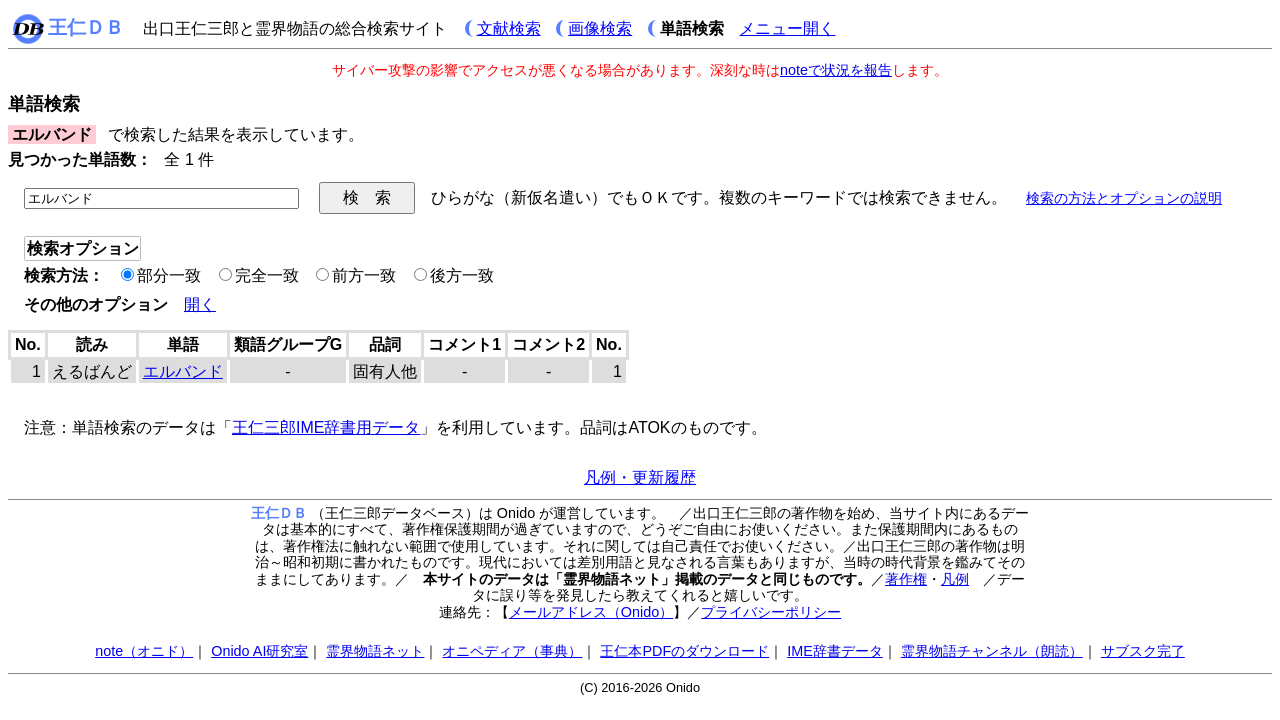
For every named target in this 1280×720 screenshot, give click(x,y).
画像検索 (600, 28)
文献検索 (509, 28)
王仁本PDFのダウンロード (684, 651)
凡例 (955, 579)
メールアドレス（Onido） (591, 612)
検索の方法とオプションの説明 (1124, 198)
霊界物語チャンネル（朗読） (992, 651)
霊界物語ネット (375, 651)
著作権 (906, 579)
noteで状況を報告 (836, 70)
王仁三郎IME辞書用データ (326, 427)
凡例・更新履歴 (640, 477)
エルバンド (183, 371)
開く (200, 304)
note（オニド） (144, 651)
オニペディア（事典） (512, 651)
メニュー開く (787, 28)
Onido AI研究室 (259, 651)
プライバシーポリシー (771, 612)
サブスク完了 (1143, 651)
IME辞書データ (835, 651)
